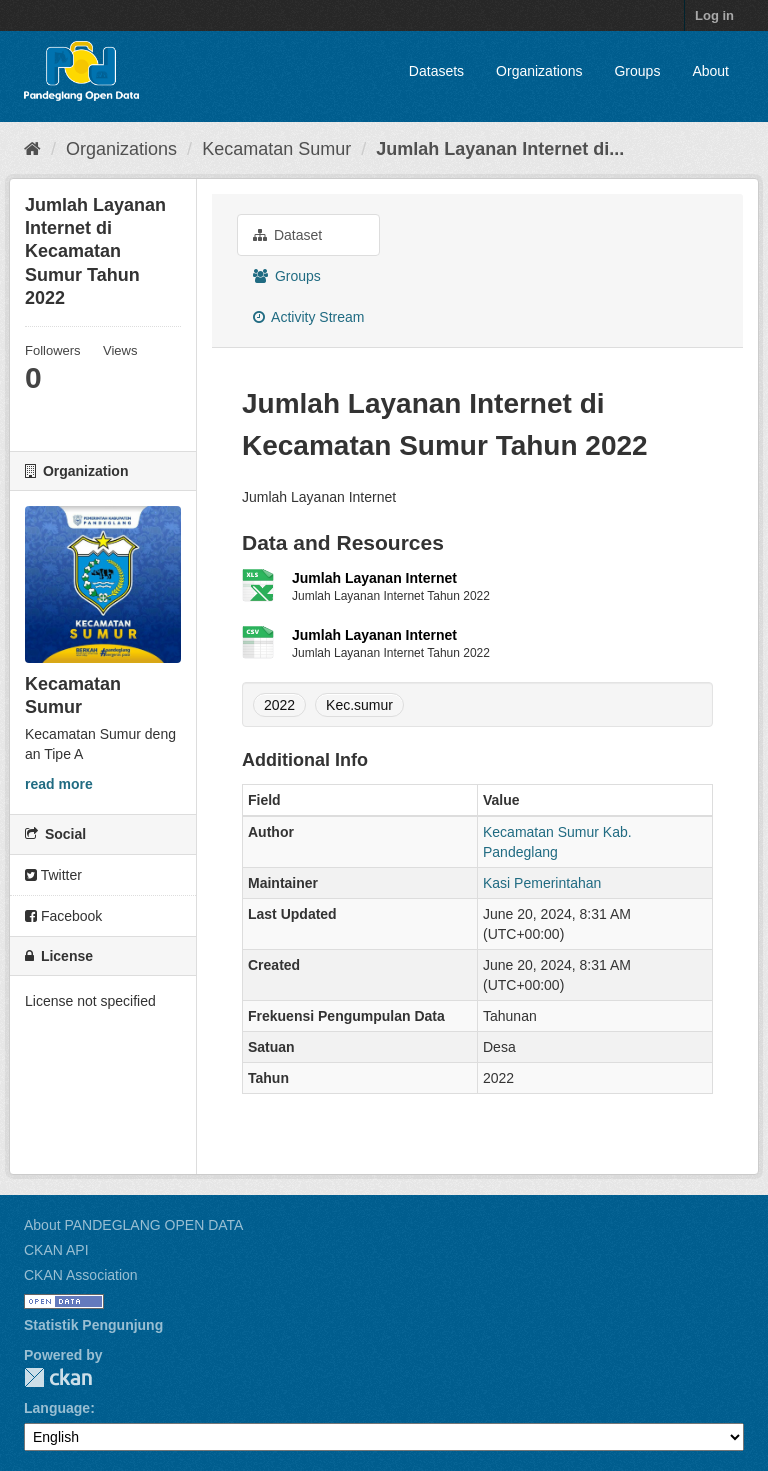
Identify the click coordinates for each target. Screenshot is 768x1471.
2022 (279, 705)
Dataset (287, 235)
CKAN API (56, 1250)
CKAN (58, 1377)
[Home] (32, 149)
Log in (714, 15)
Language (57, 1408)
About (710, 71)
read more (59, 784)
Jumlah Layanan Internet (374, 578)
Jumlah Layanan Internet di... (500, 149)
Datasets (436, 71)
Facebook (63, 916)
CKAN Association (81, 1275)
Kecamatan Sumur (276, 149)
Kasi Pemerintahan (542, 883)
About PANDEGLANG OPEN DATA (133, 1225)
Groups (637, 71)
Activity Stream (308, 317)
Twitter (53, 875)
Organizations (539, 71)
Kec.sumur (359, 705)
